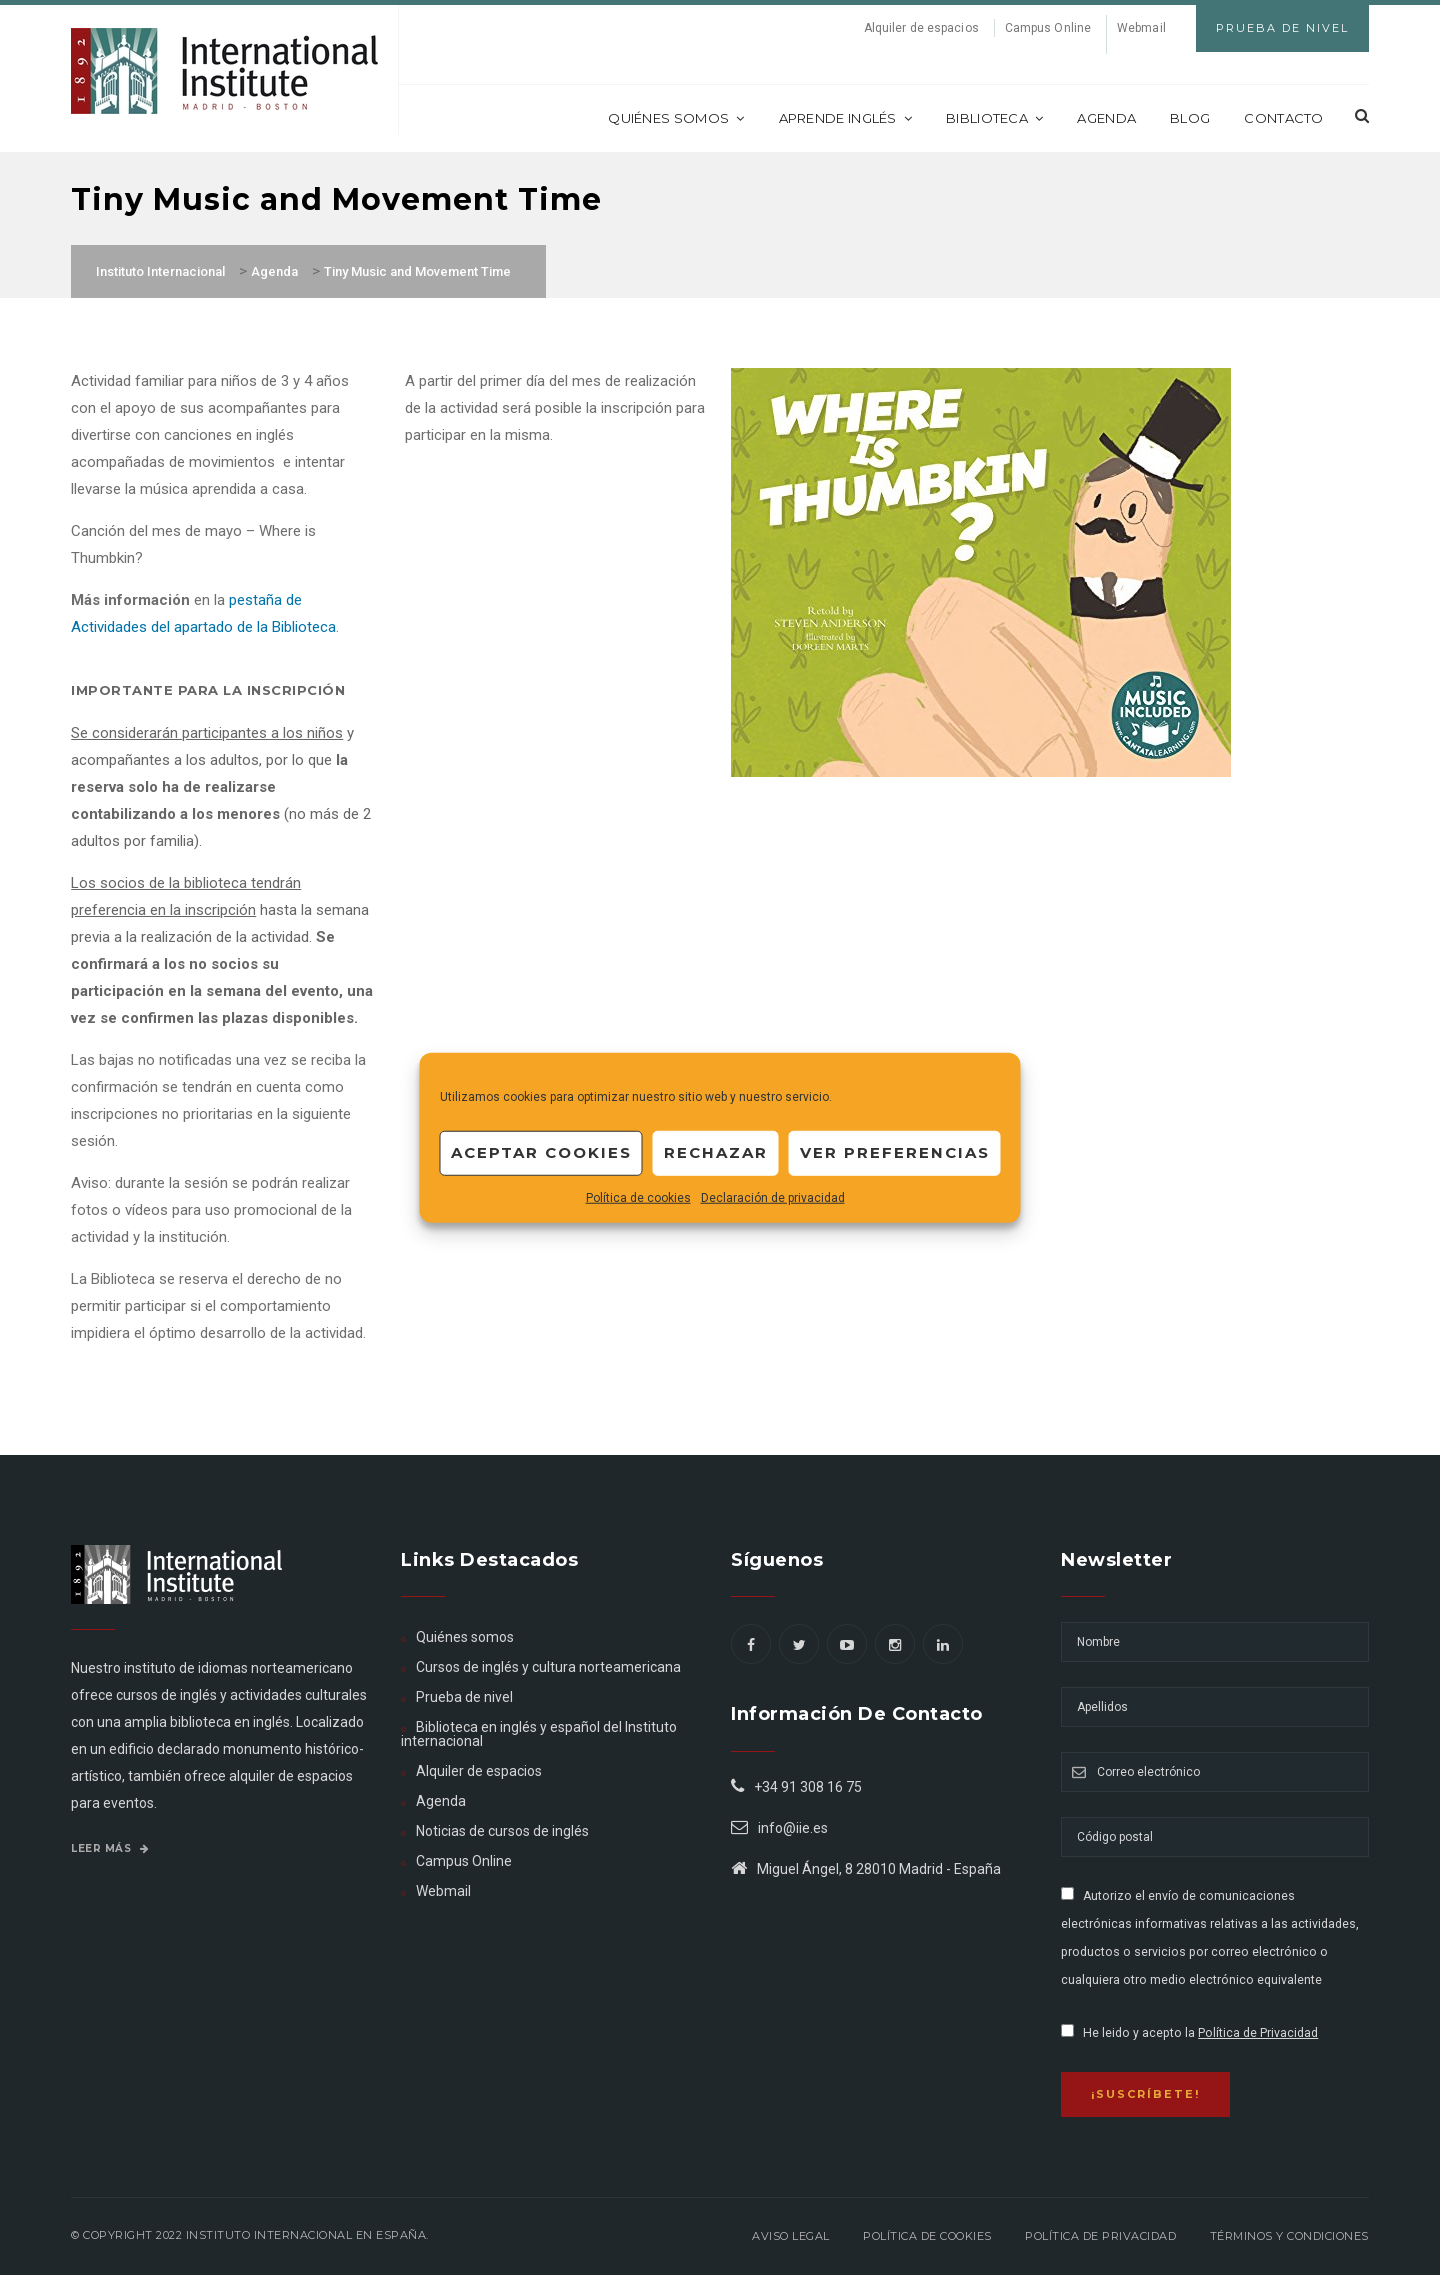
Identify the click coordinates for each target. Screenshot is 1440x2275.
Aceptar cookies (541, 1152)
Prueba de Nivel (1282, 28)
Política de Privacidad (1258, 2033)
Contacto (1283, 118)
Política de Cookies (927, 2236)
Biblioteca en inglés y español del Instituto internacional (539, 1734)
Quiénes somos (676, 118)
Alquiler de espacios (921, 28)
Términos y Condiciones (1289, 2236)
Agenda (1106, 118)
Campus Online (1048, 28)
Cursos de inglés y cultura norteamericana (548, 1667)
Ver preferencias (895, 1152)
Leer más (110, 1848)
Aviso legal (791, 2236)
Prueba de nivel (464, 1697)
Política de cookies (638, 1197)
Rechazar (716, 1152)
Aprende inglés (846, 118)
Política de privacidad (1100, 2236)
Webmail (1141, 28)
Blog (1190, 118)
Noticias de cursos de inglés (502, 1831)
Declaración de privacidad (773, 1197)
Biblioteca (994, 118)
